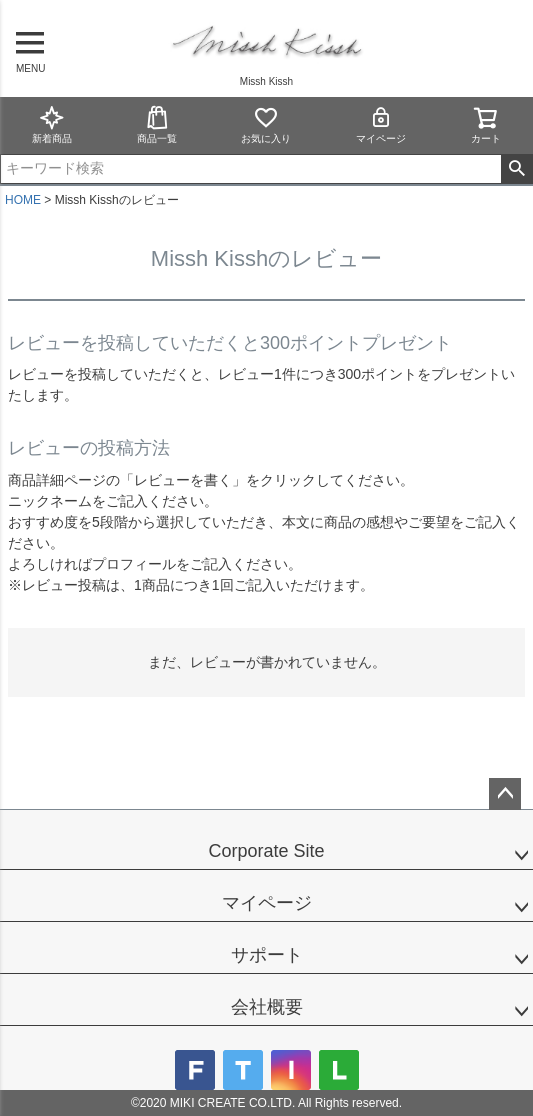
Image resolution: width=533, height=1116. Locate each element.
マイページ (381, 124)
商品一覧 (157, 124)
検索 (516, 169)
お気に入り (266, 124)
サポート (267, 955)
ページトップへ (505, 794)
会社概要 (267, 1007)
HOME (23, 200)
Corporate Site (266, 851)
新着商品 (52, 124)
